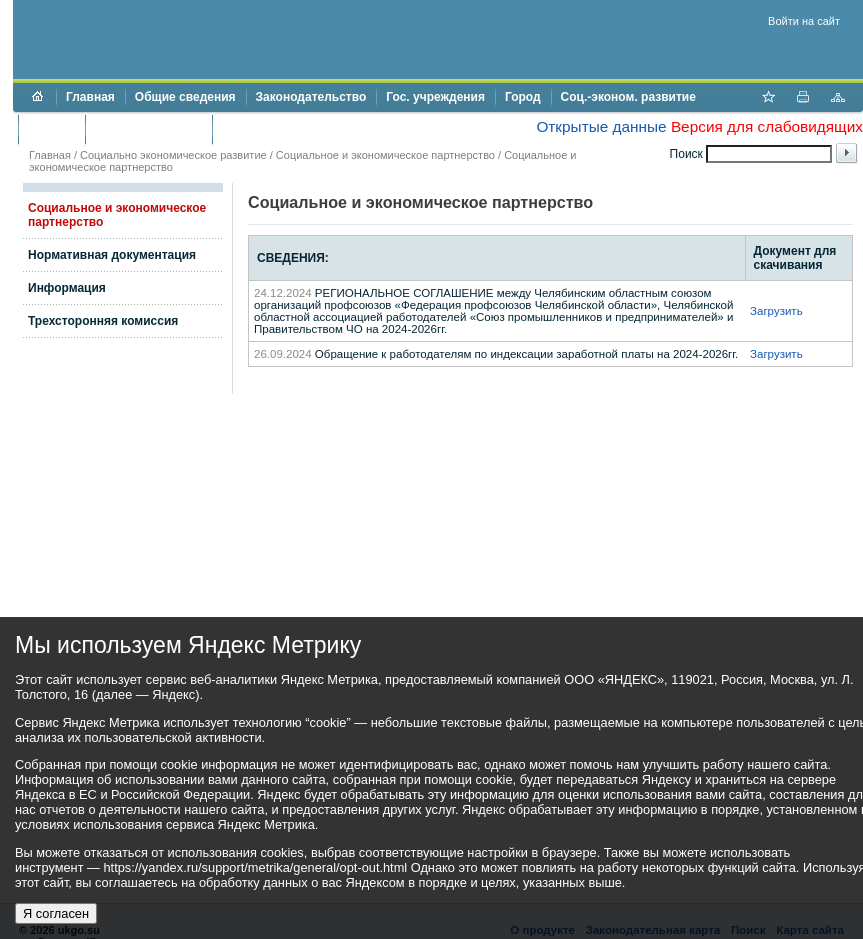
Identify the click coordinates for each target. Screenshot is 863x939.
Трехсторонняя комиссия (103, 321)
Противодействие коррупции (308, 129)
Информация (67, 288)
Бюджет (51, 129)
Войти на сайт (804, 21)
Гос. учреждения (435, 97)
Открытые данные (601, 126)
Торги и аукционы (148, 129)
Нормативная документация (112, 255)
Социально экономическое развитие (173, 155)
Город (523, 97)
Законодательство (311, 97)
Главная (90, 97)
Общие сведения (185, 97)
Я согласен (56, 913)
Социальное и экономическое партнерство (385, 155)
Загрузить (776, 311)
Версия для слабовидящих (767, 126)
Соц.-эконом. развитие (628, 97)
